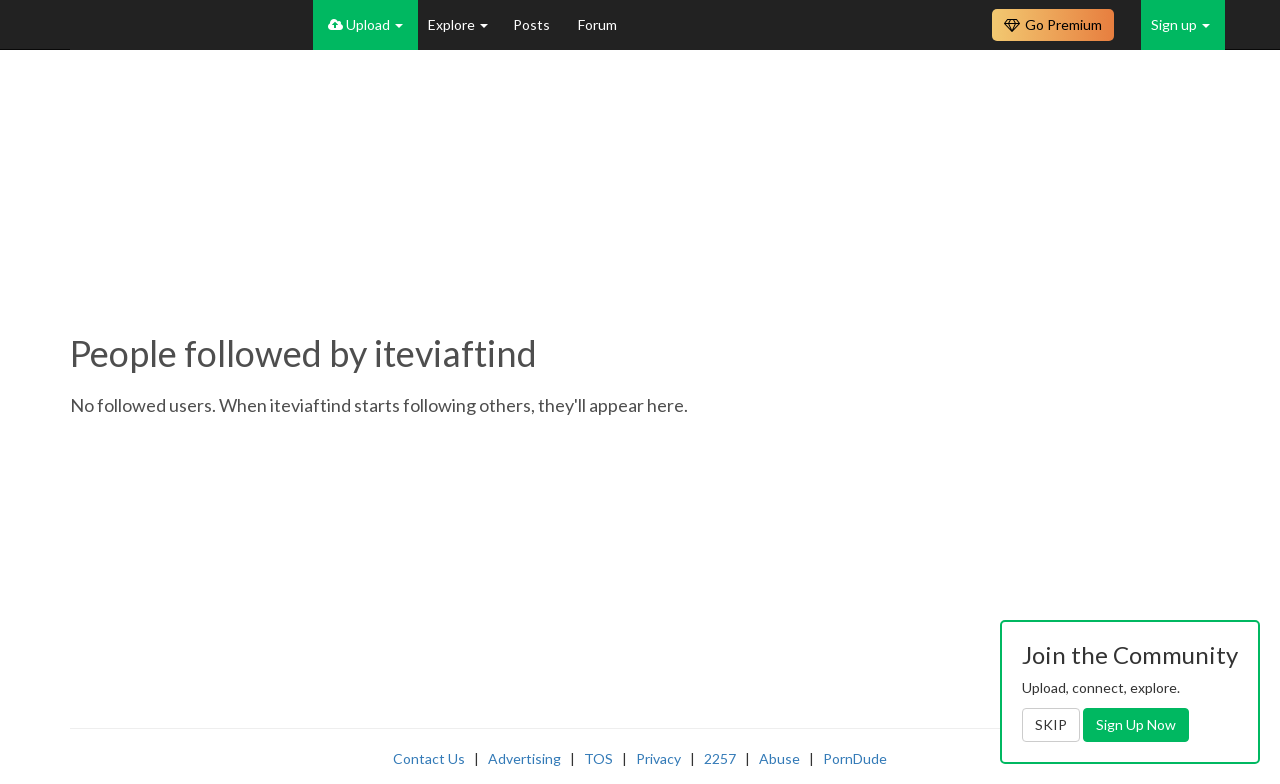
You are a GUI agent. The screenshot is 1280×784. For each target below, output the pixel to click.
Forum (597, 24)
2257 (720, 758)
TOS (598, 758)
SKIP (1051, 724)
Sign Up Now (1136, 724)
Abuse (779, 758)
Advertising (524, 758)
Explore (458, 24)
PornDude (855, 758)
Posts (533, 24)
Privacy (658, 758)
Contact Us (429, 758)
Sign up (1180, 24)
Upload (365, 24)
